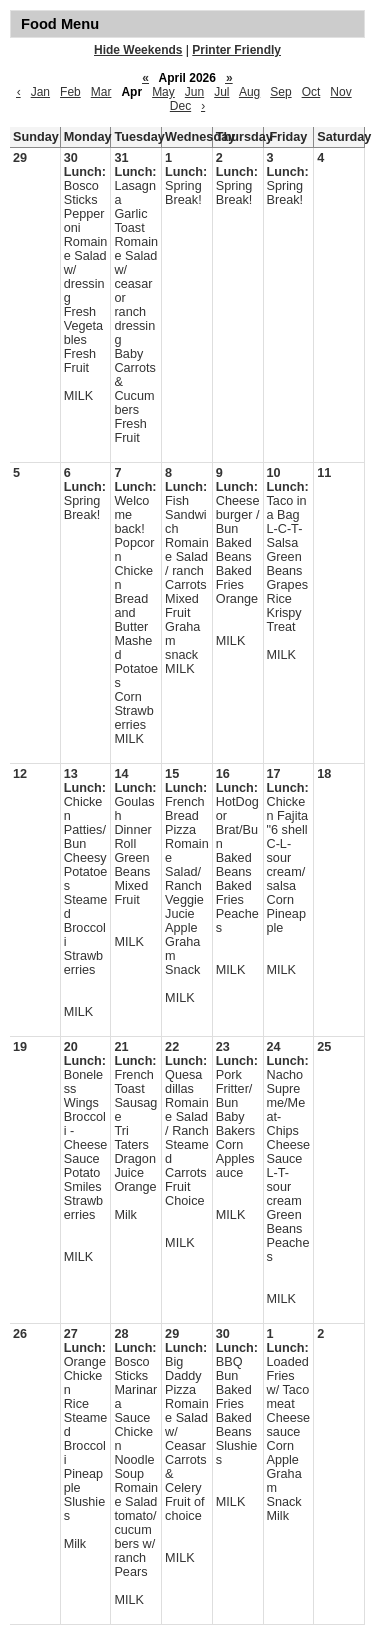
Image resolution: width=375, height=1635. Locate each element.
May (163, 92)
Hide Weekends (138, 50)
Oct (311, 92)
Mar (101, 92)
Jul (221, 92)
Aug (249, 92)
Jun (194, 92)
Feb (70, 92)
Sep (280, 92)
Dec (180, 106)
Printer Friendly (236, 50)
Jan (40, 92)
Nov (340, 92)
